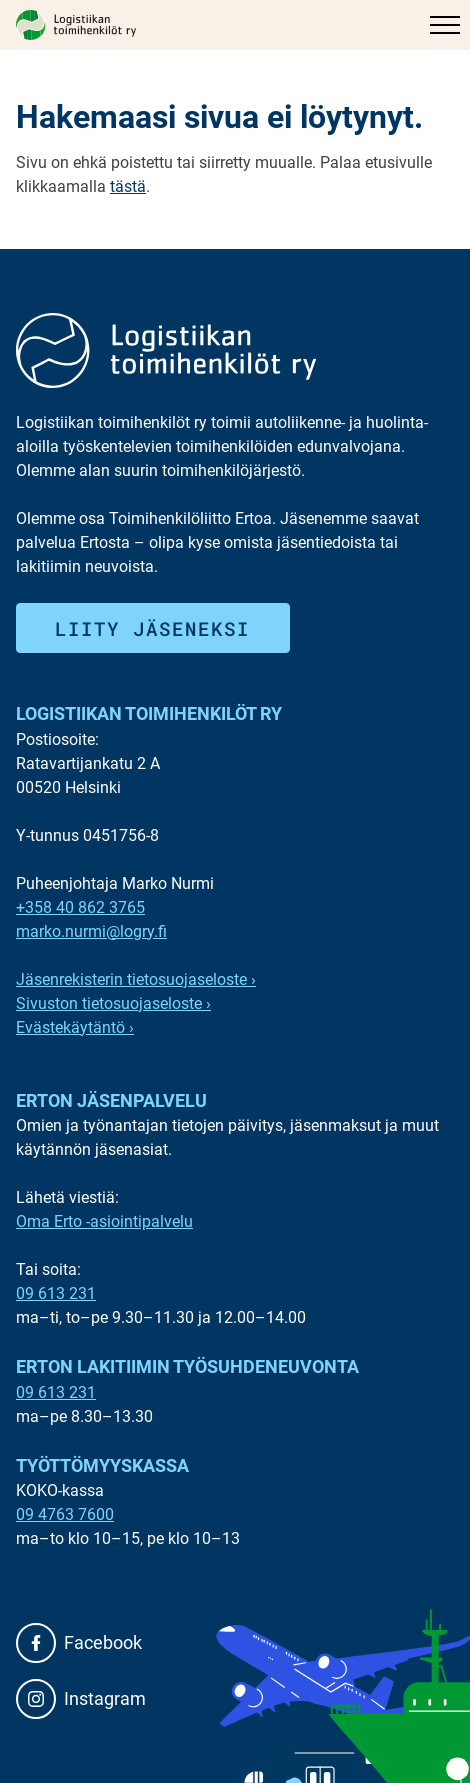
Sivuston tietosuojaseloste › (113, 1003)
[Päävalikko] (445, 25)
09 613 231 (56, 1293)
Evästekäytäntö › (75, 1027)
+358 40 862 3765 (80, 907)
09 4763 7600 (65, 1514)
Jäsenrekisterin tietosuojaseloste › (136, 979)
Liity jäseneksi (152, 628)
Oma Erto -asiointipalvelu (104, 1221)
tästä (128, 186)
